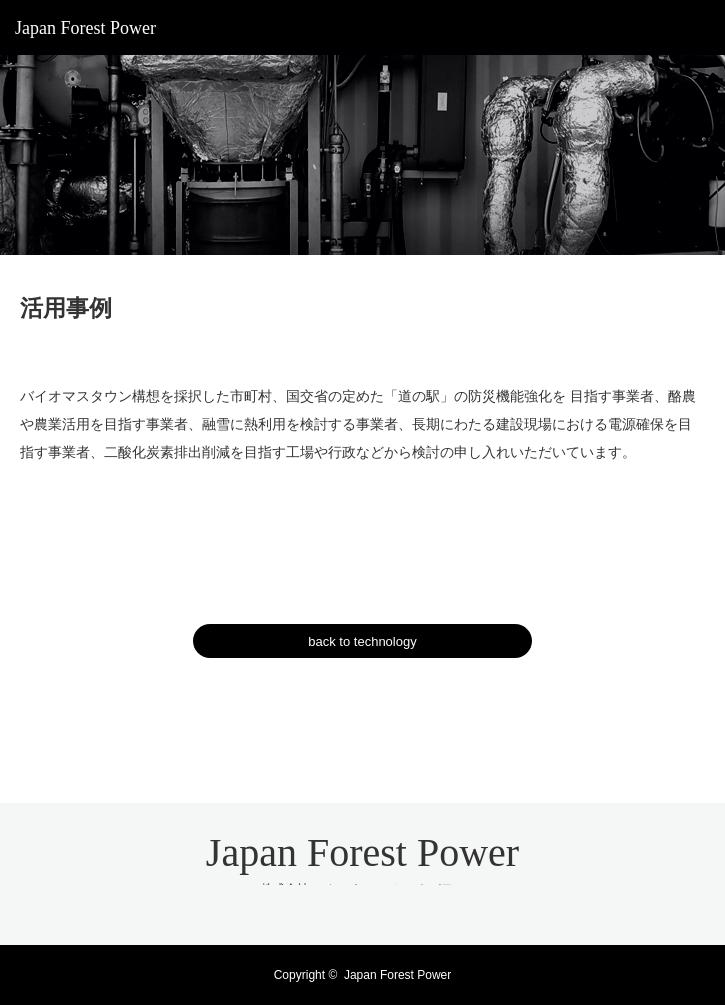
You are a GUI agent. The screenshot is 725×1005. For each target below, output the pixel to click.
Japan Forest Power (85, 28)
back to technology (362, 641)
